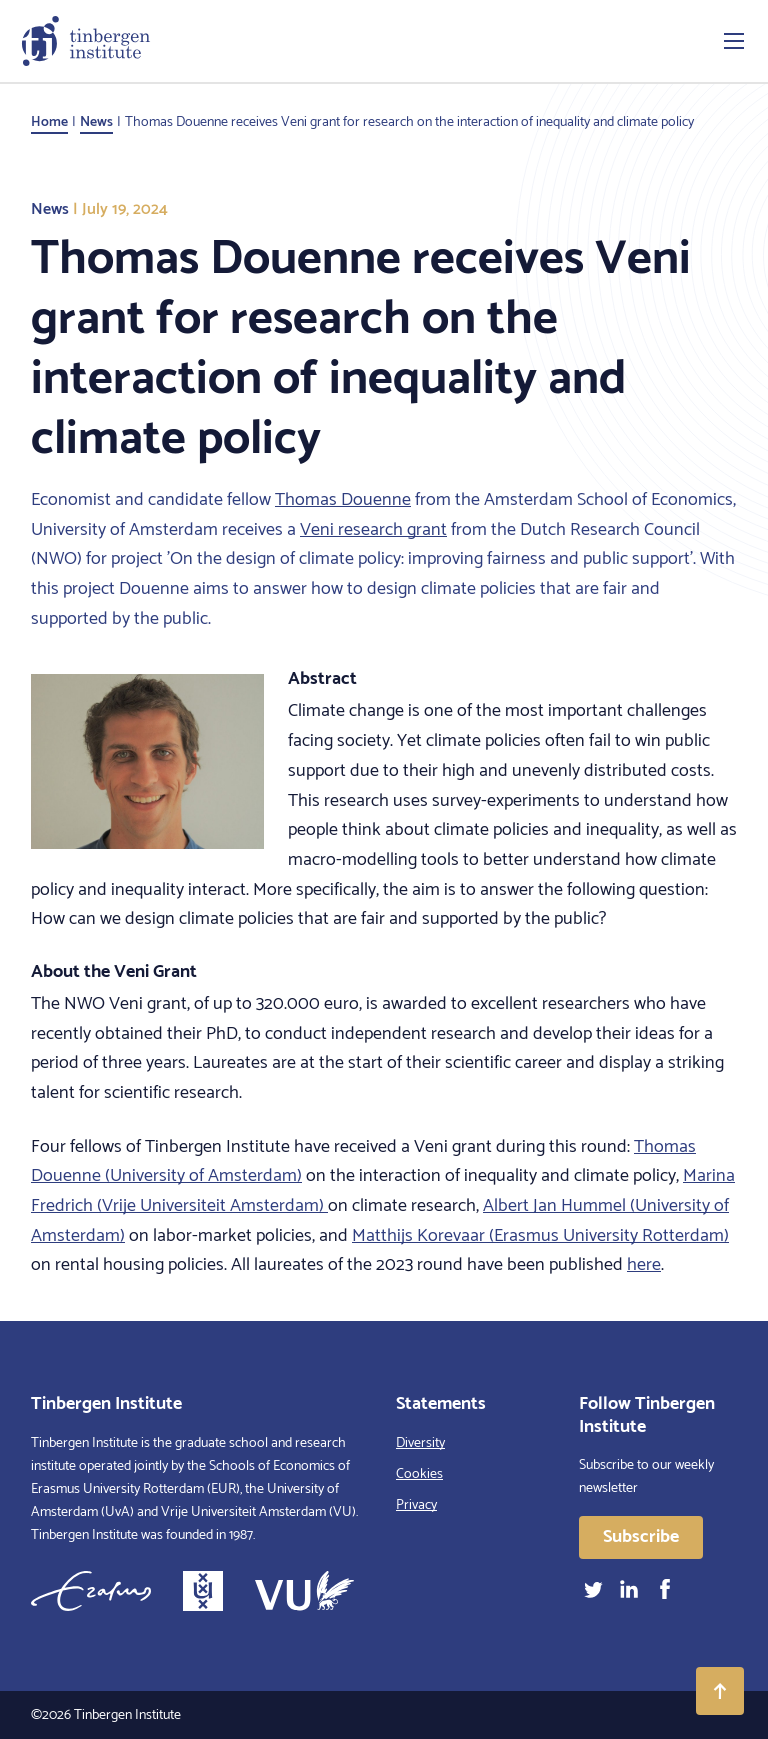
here (644, 1265)
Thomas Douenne (343, 500)
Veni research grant (373, 530)
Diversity (420, 1443)
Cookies (419, 1474)
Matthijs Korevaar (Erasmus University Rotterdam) (540, 1236)
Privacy (416, 1505)
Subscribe (641, 1537)
